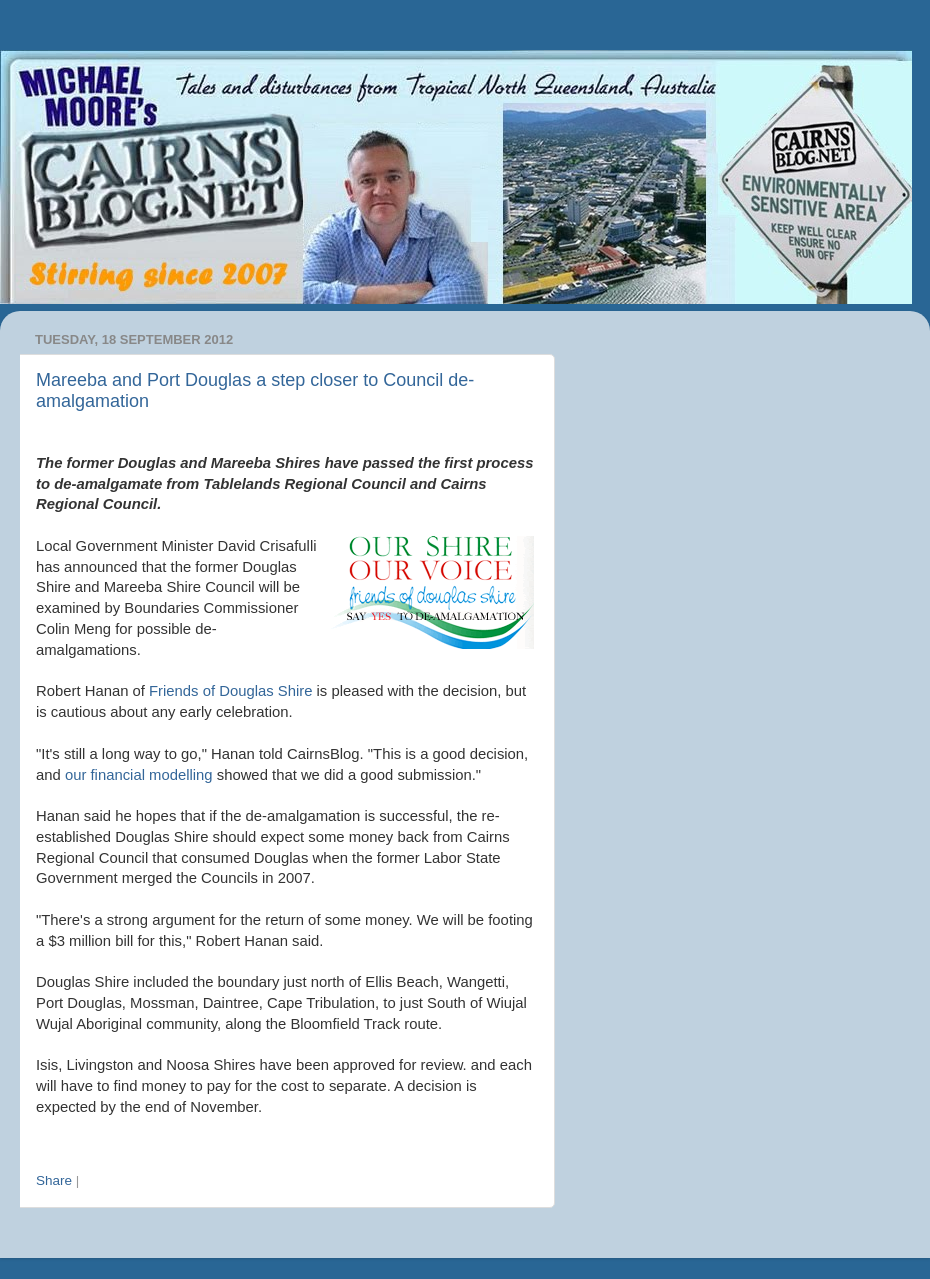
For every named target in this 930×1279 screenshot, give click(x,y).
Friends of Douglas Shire (230, 691)
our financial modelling (139, 775)
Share (54, 1180)
